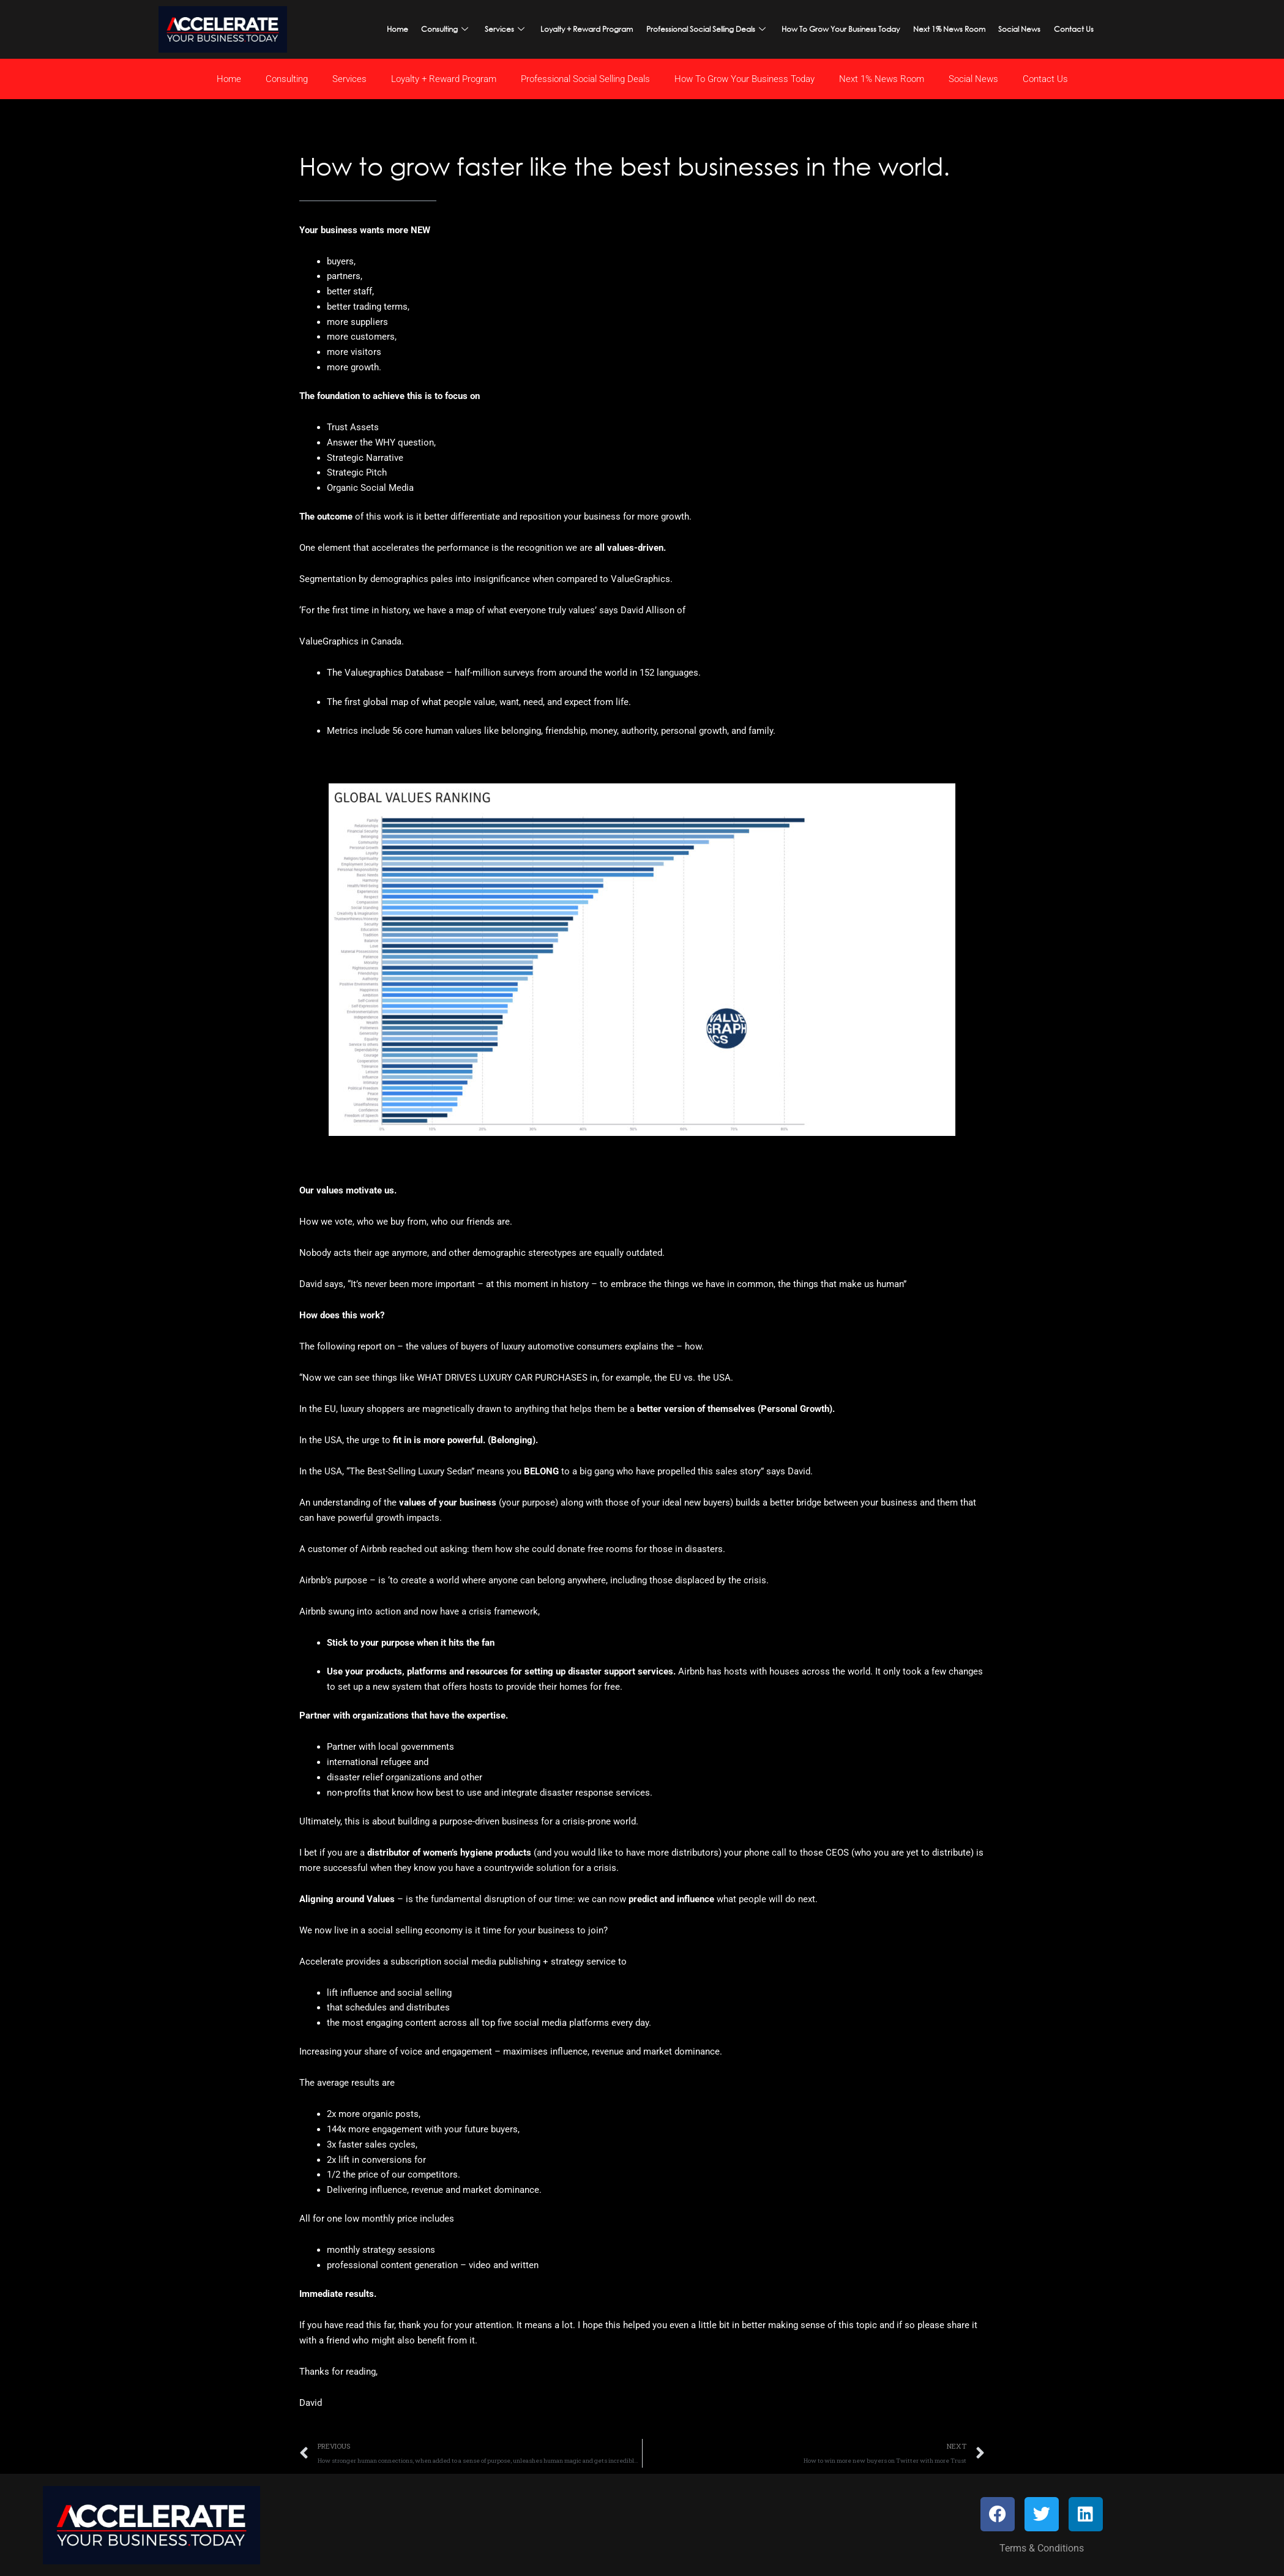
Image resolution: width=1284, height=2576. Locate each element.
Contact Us (1053, 28)
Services (516, 28)
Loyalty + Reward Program (592, 28)
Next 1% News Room (939, 28)
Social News (1004, 28)
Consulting (462, 28)
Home (418, 28)
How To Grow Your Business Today (836, 28)
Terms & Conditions (1041, 2550)
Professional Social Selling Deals (707, 28)
